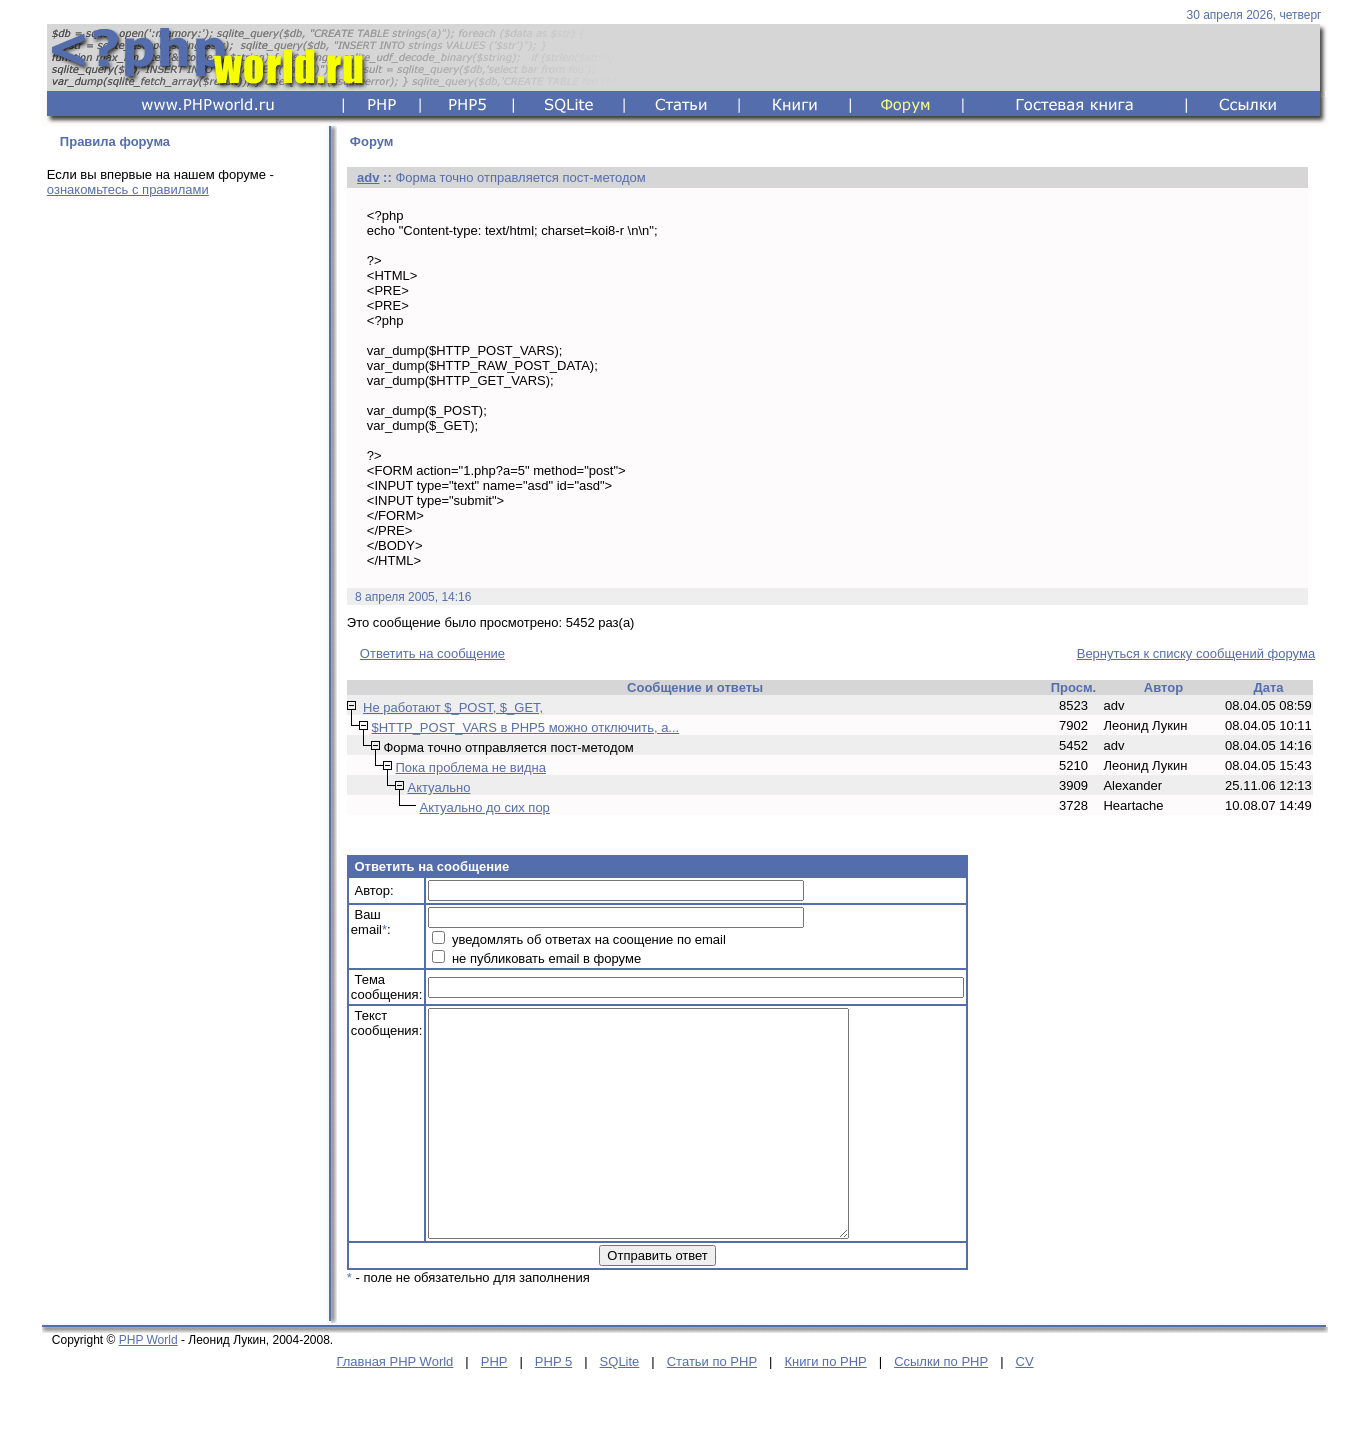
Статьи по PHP (712, 1406)
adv (368, 177)
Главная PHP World (394, 1406)
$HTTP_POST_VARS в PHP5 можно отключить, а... (525, 727)
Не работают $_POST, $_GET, (453, 707)
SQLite (620, 1406)
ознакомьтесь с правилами (128, 189)
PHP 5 (553, 1406)
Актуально (438, 787)
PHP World (148, 1385)
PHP (494, 1406)
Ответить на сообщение (432, 653)
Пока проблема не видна (470, 767)
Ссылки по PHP (941, 1406)
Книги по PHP (825, 1406)
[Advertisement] (182, 527)
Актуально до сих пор (484, 807)
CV (1025, 1406)
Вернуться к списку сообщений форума (1196, 653)
